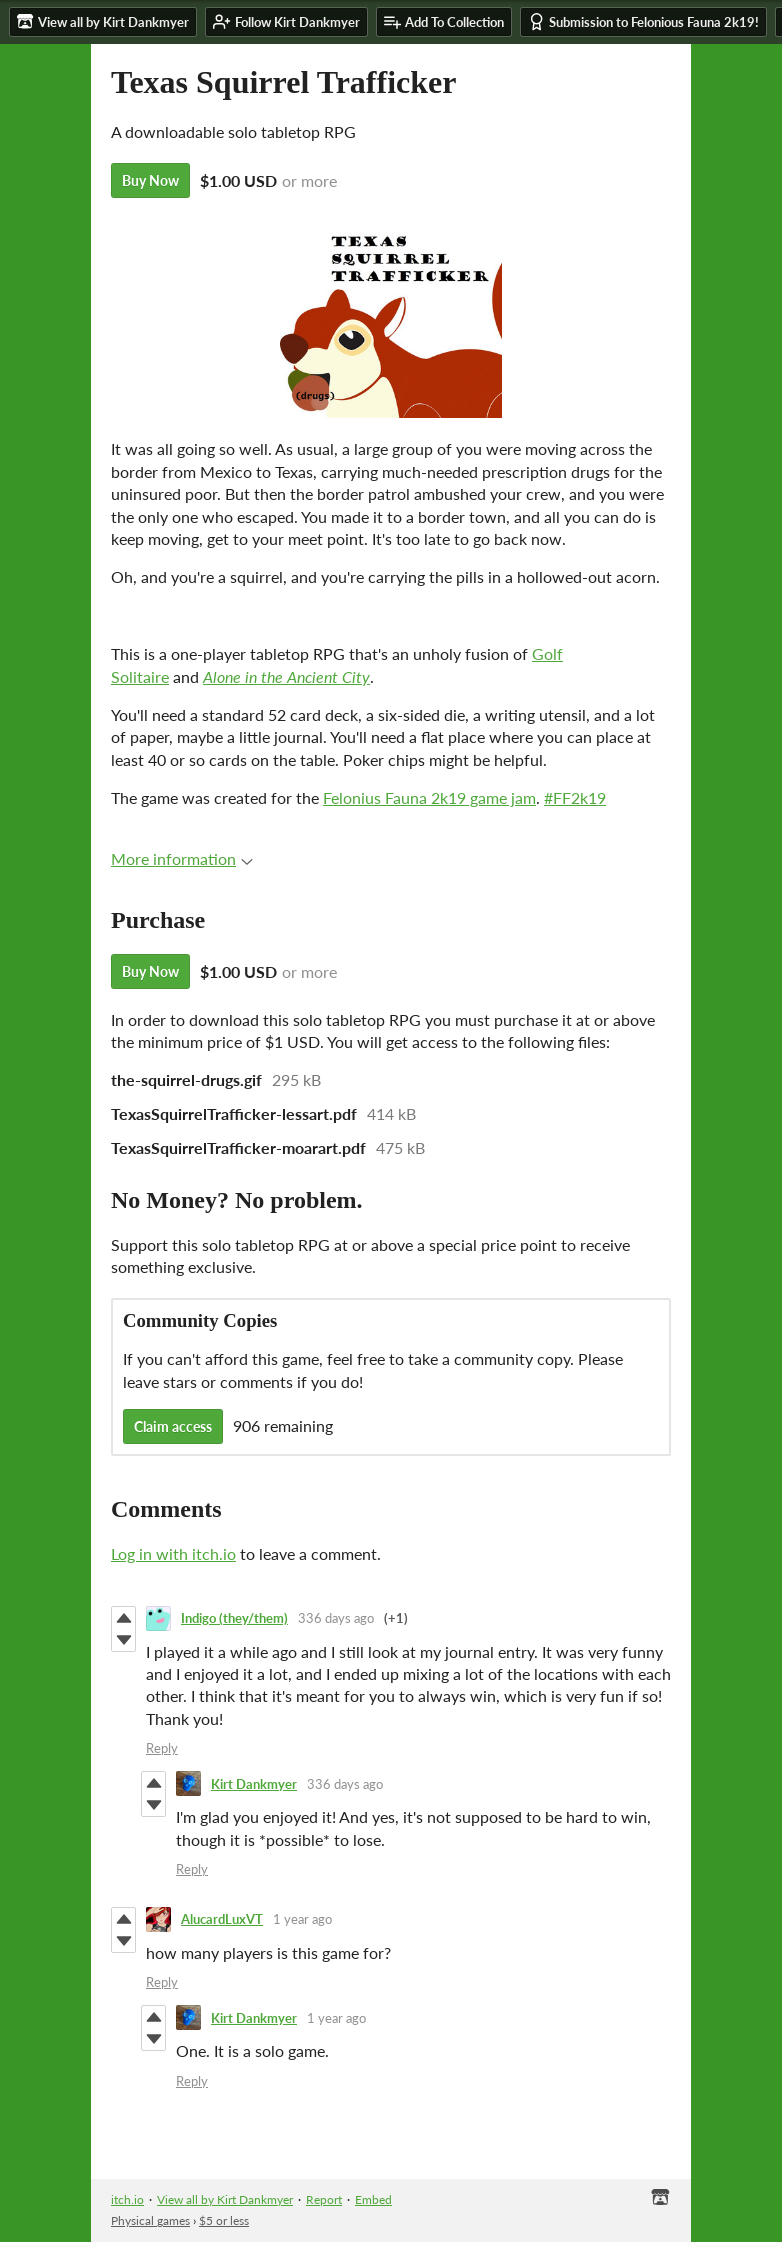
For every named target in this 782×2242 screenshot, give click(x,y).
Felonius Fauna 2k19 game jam (429, 797)
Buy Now (150, 180)
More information (182, 858)
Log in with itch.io (173, 1553)
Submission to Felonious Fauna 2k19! (643, 21)
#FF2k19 (575, 797)
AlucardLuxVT (222, 1919)
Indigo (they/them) (234, 1618)
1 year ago (302, 1919)
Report (324, 2199)
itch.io (127, 2199)
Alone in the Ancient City (286, 676)
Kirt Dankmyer (254, 1784)
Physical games (150, 2220)
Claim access (173, 1426)
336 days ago (336, 1618)
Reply (162, 1748)
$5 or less (224, 2220)
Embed (373, 2199)
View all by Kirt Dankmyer (225, 2199)
